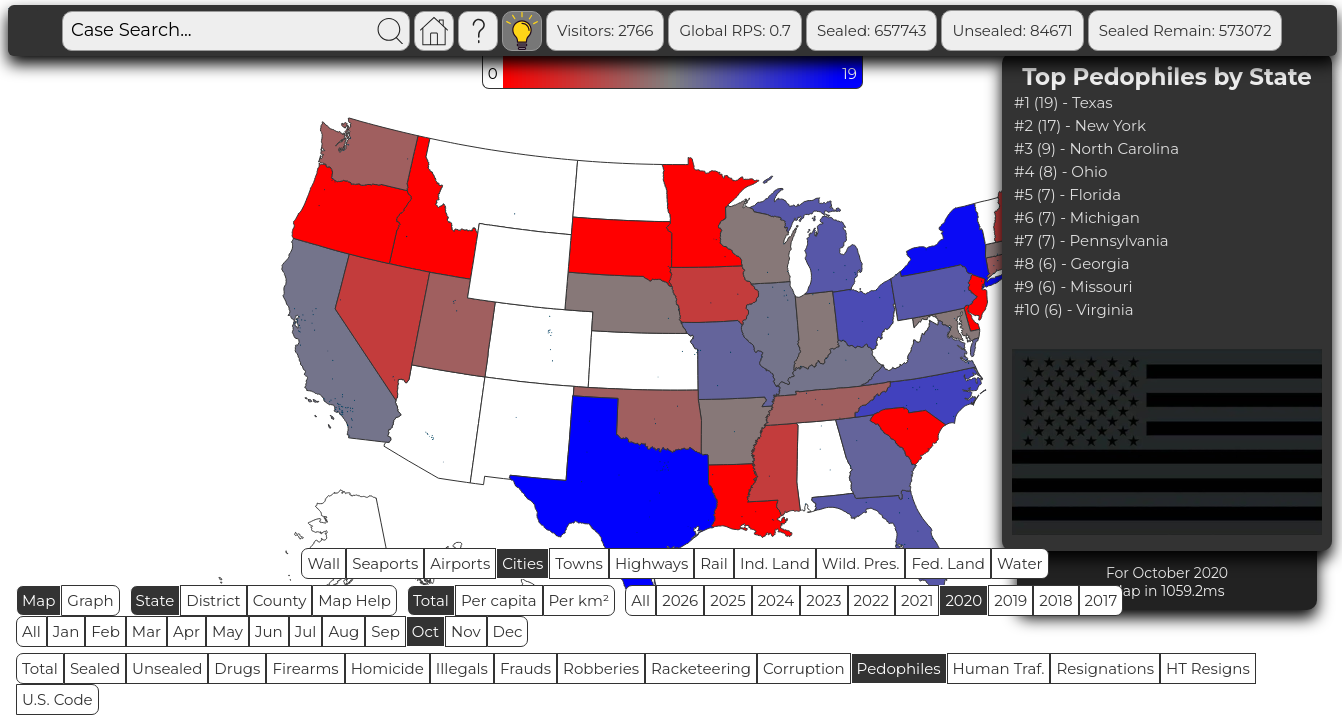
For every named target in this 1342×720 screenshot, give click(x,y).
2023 (823, 600)
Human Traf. (999, 668)
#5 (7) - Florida (1067, 194)
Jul (306, 631)
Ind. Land (775, 563)
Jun (269, 631)
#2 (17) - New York (1080, 125)
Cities (522, 563)
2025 (727, 600)
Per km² (579, 600)
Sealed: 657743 (872, 30)
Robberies (601, 668)
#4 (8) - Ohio (1060, 171)
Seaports (385, 563)
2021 (917, 600)
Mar (146, 631)
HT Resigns (1208, 668)
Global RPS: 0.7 (734, 30)
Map (38, 600)
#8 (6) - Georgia (1072, 263)
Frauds (525, 668)
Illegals (462, 668)
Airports (460, 563)
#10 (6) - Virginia (1074, 309)
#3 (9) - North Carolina (1096, 148)
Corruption (804, 668)
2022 (871, 600)
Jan (66, 631)
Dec (508, 631)
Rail (714, 563)
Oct (425, 631)
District (213, 600)
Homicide (387, 668)
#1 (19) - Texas (1063, 102)
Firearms (305, 668)
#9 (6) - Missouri (1073, 286)
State (155, 600)
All (640, 600)
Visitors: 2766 (605, 30)
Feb (105, 631)
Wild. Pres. (861, 563)
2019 (1010, 600)
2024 (776, 600)
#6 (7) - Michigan (1077, 217)
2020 (963, 600)
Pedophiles (899, 668)
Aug (343, 631)
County (280, 600)
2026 (680, 600)
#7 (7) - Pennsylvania (1091, 240)
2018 (1055, 600)
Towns (579, 563)
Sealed (95, 668)
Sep (385, 631)
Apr (186, 631)
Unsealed (167, 668)
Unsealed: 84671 (1012, 30)
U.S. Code (57, 699)
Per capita (499, 600)
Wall (323, 563)
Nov (466, 631)
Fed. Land (948, 563)
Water (1020, 563)
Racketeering (701, 668)
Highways (651, 563)
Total (431, 600)
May (227, 631)
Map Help (354, 600)
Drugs (237, 668)
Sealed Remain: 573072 (1185, 30)
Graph (90, 600)
